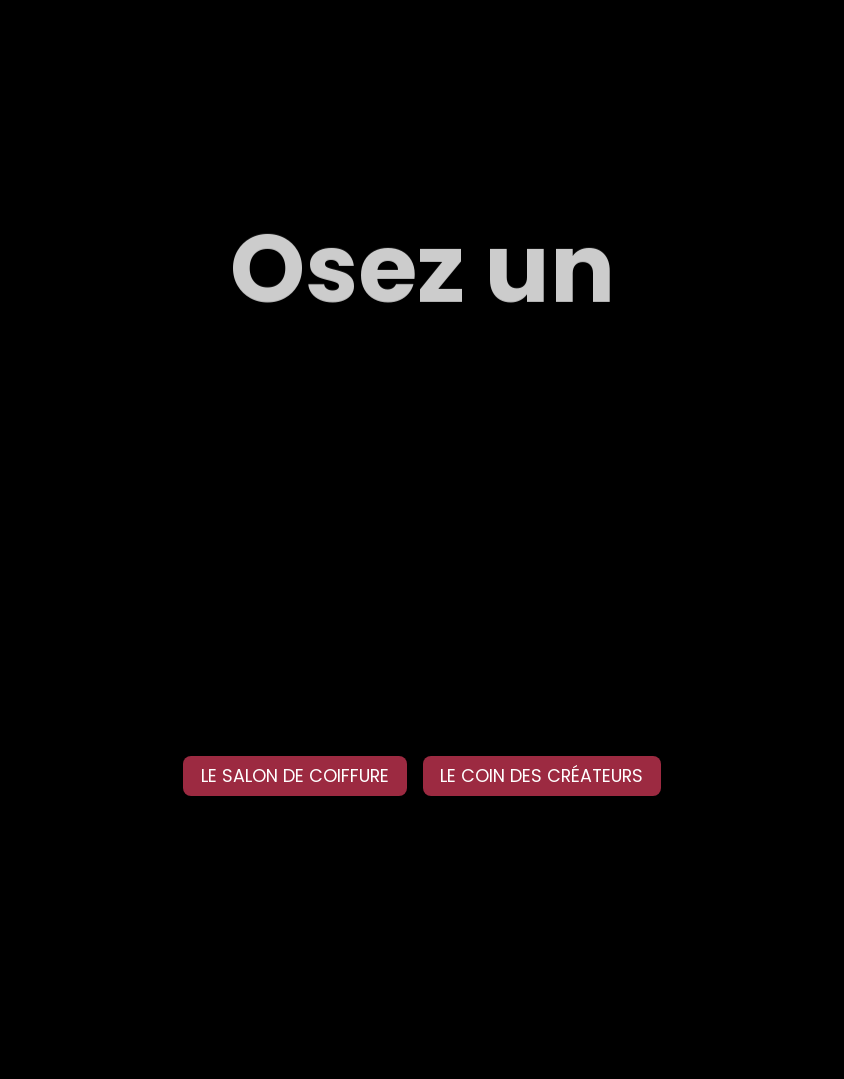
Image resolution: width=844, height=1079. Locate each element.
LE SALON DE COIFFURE (295, 776)
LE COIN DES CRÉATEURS (541, 776)
